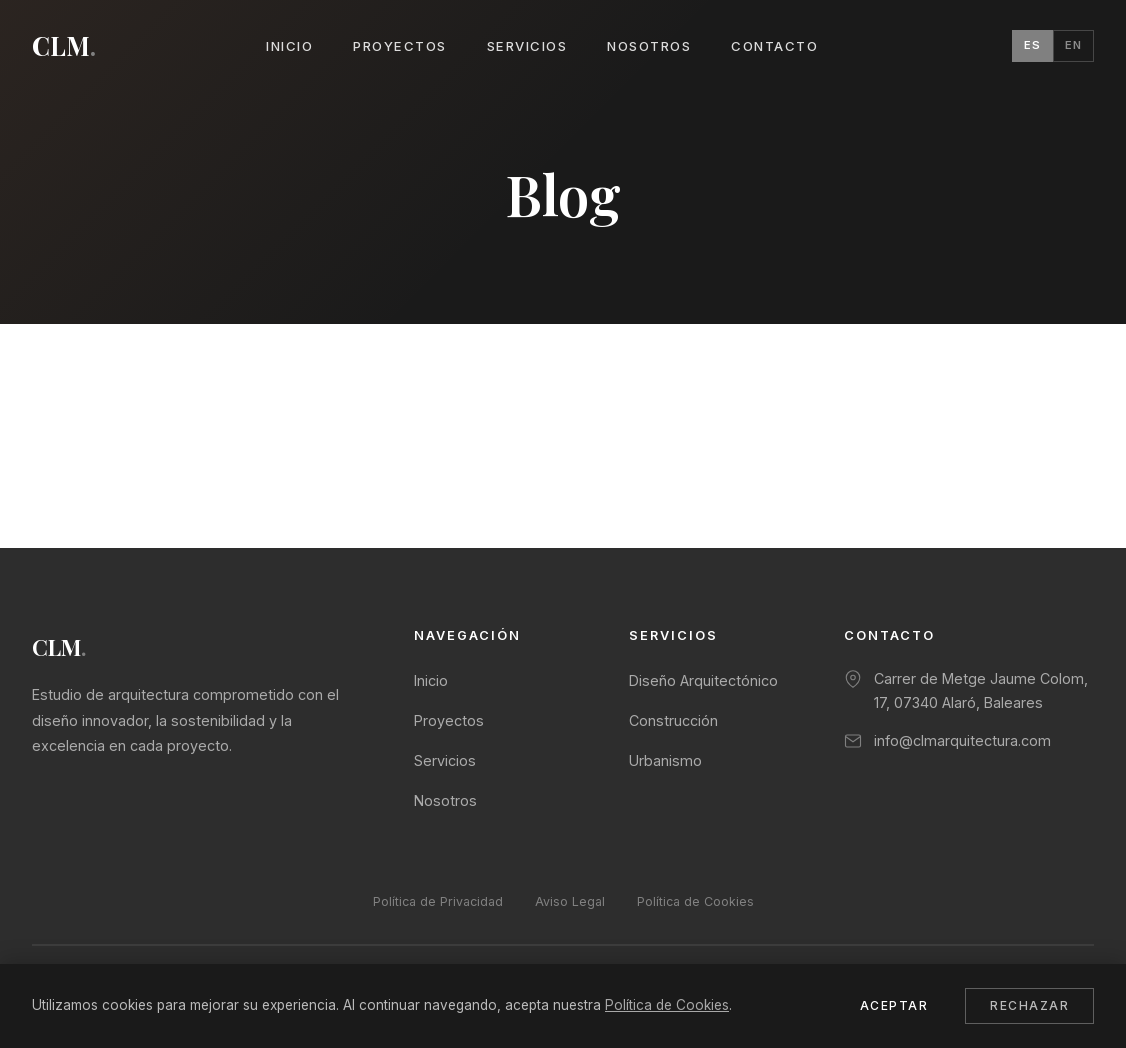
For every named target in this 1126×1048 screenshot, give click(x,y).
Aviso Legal (570, 901)
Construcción (673, 720)
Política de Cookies (695, 901)
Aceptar (894, 1005)
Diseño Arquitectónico (703, 680)
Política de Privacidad (438, 901)
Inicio (289, 46)
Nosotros (649, 46)
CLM (64, 45)
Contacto (774, 46)
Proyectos (400, 46)
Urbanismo (665, 760)
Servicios (527, 46)
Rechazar (1029, 1005)
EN (1073, 45)
